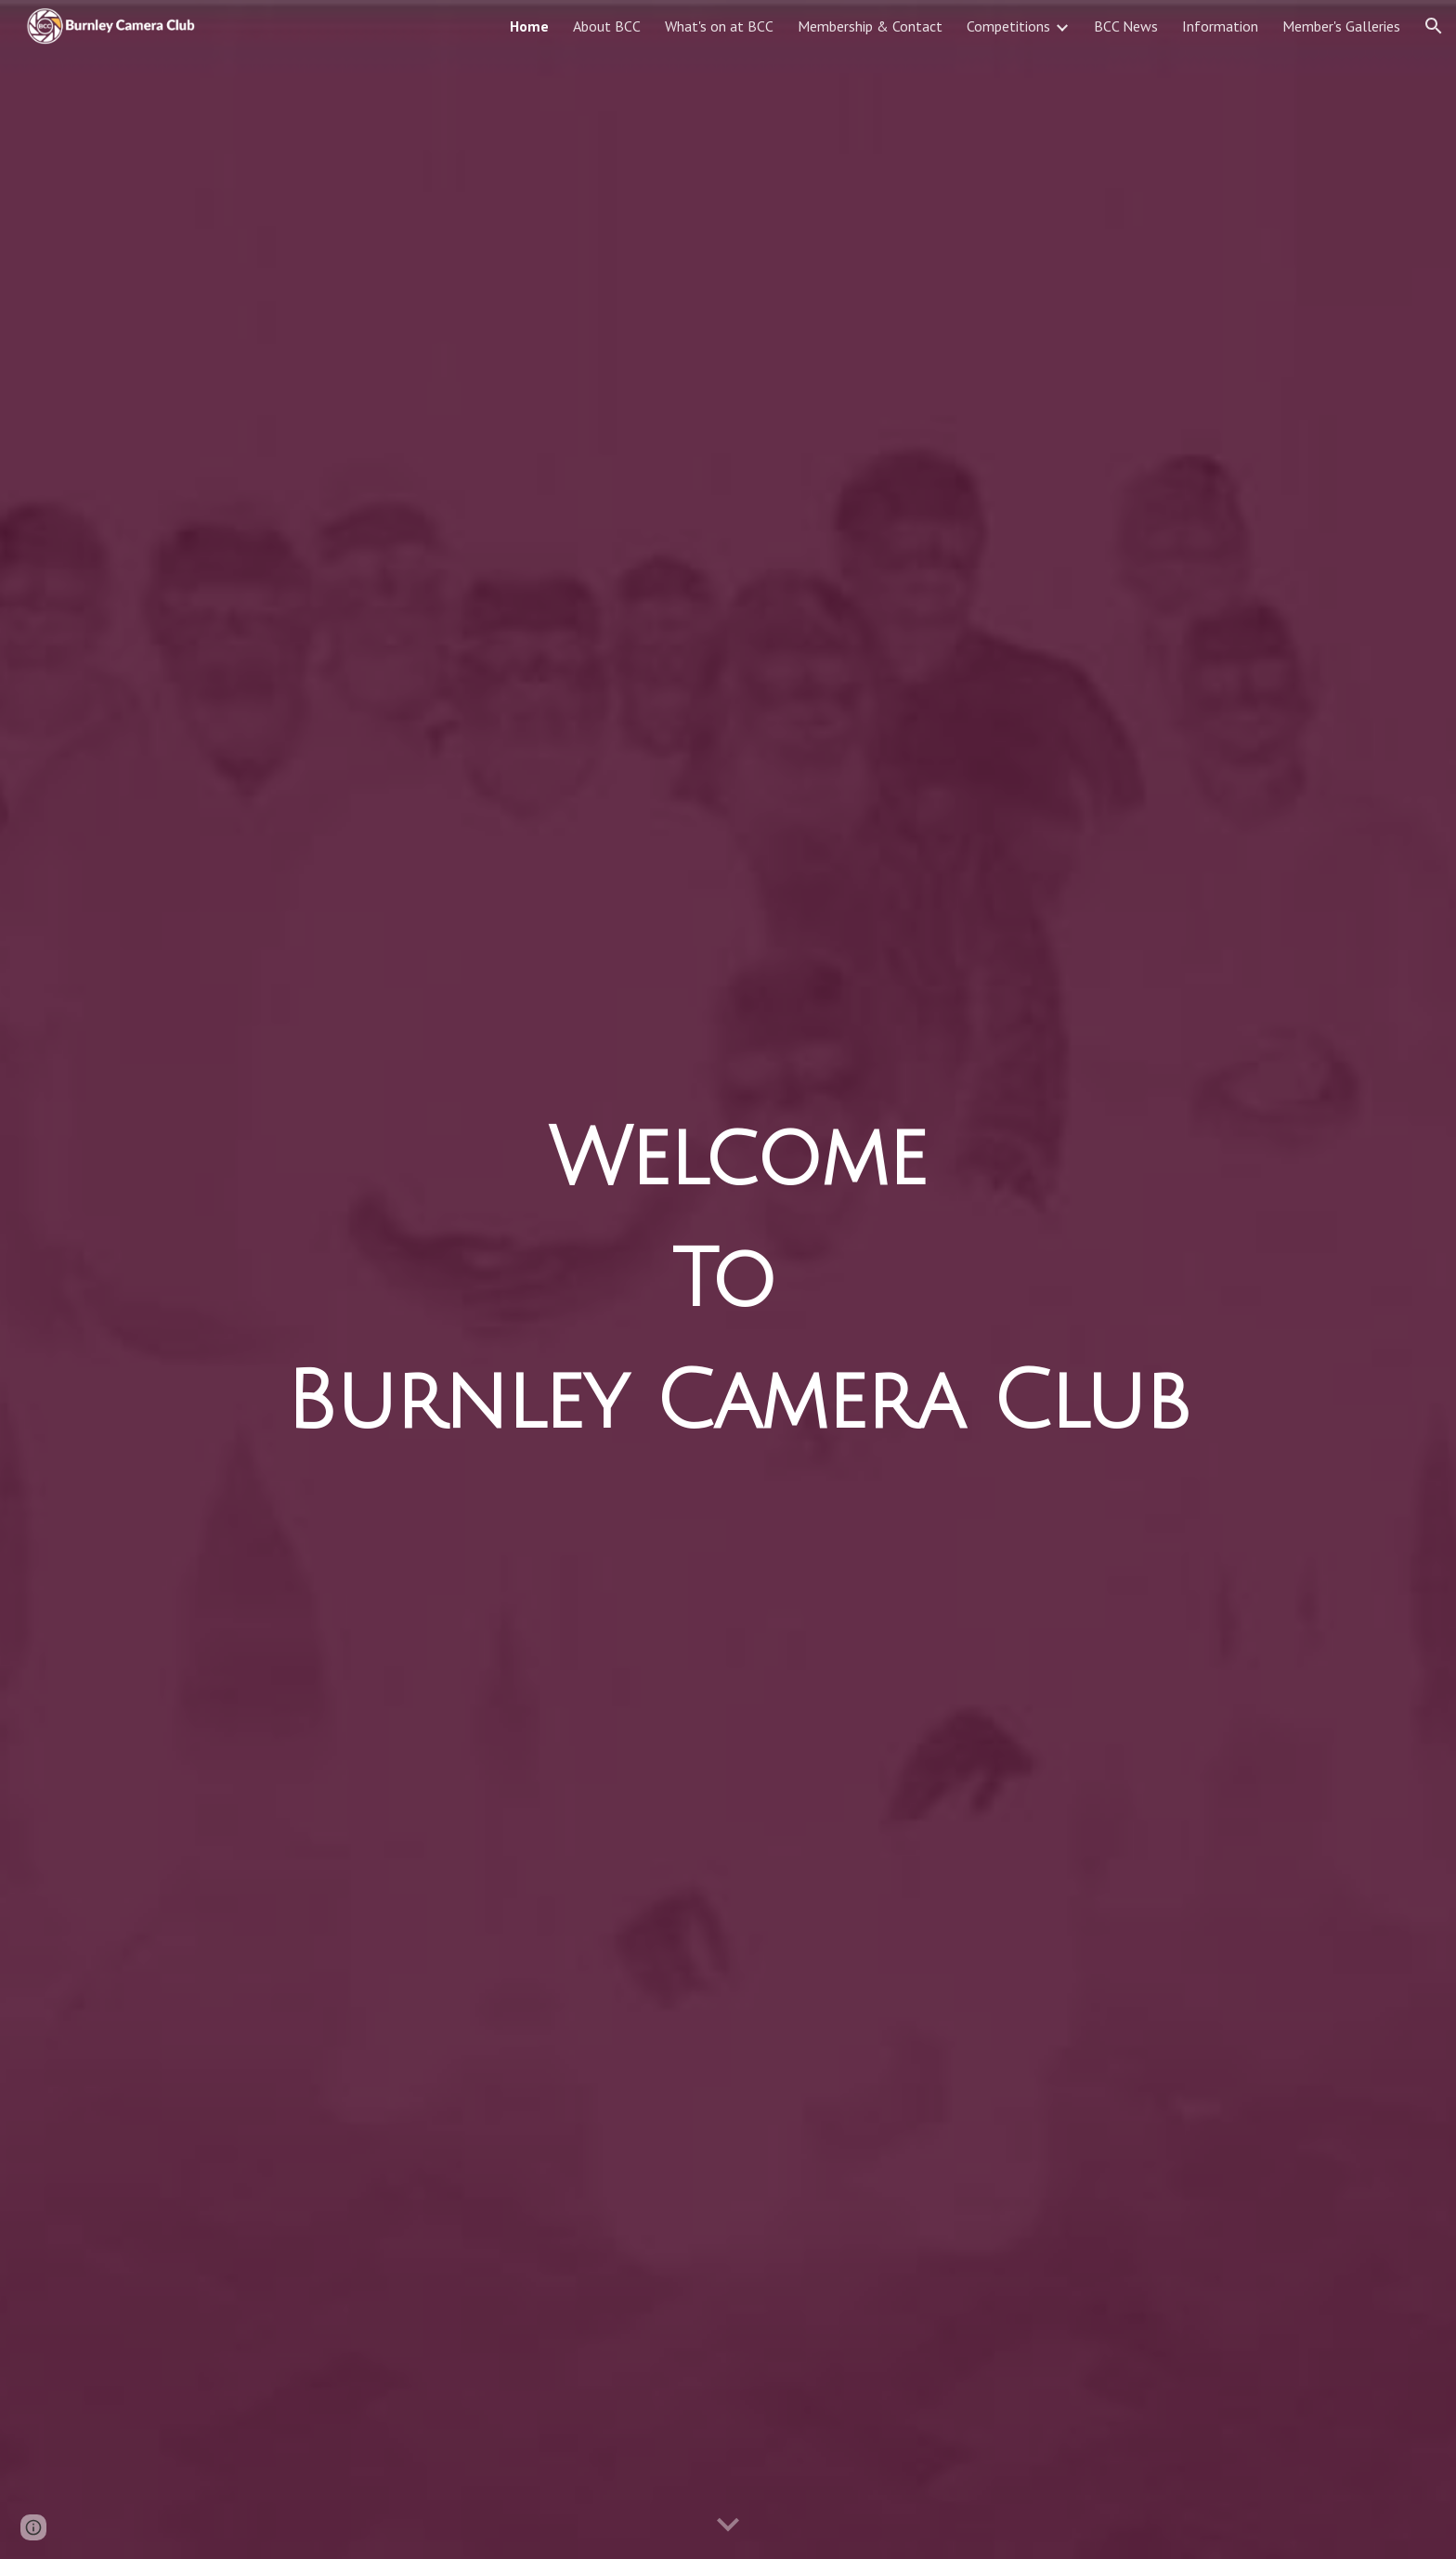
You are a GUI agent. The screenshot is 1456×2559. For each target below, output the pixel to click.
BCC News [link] (1126, 26)
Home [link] (529, 26)
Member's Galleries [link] (1341, 26)
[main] (728, 1279)
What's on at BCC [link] (719, 26)
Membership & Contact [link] (870, 26)
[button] (1433, 26)
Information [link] (1220, 26)
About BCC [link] (607, 26)
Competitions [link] (1008, 26)
